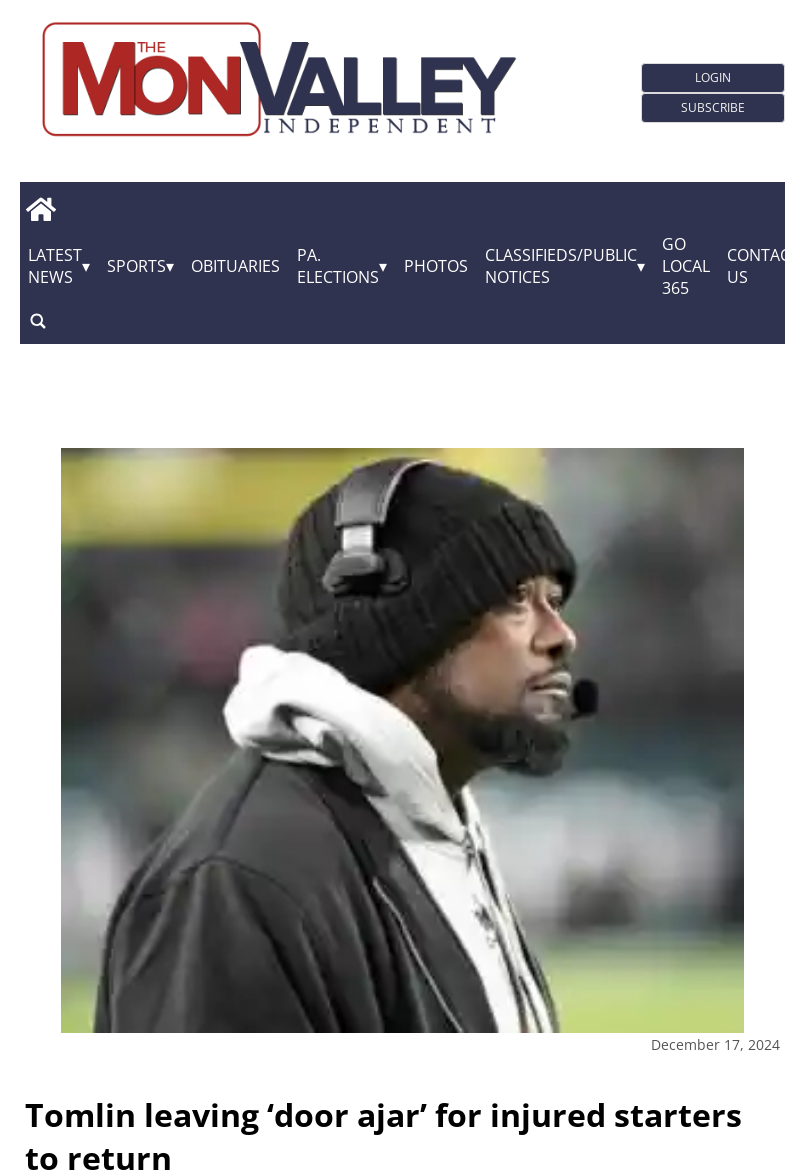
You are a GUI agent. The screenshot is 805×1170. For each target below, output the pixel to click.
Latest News (55, 266)
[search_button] (38, 320)
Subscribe (713, 107)
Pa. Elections (338, 266)
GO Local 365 (686, 266)
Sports (136, 266)
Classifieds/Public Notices (561, 266)
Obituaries (235, 266)
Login (713, 77)
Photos (436, 266)
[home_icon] (40, 209)
